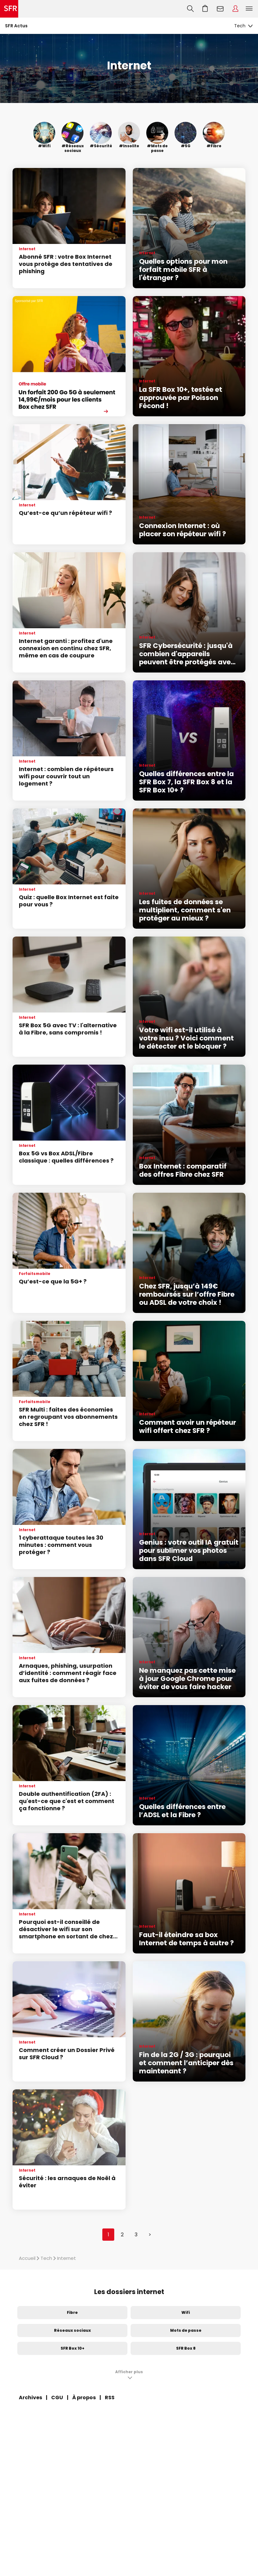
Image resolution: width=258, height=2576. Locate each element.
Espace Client (235, 9)
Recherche (190, 9)
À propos (84, 2397)
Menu (249, 9)
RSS (110, 2397)
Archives (30, 2397)
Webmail (220, 9)
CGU (57, 2397)
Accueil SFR (9, 9)
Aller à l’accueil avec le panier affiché (205, 9)
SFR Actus (16, 26)
